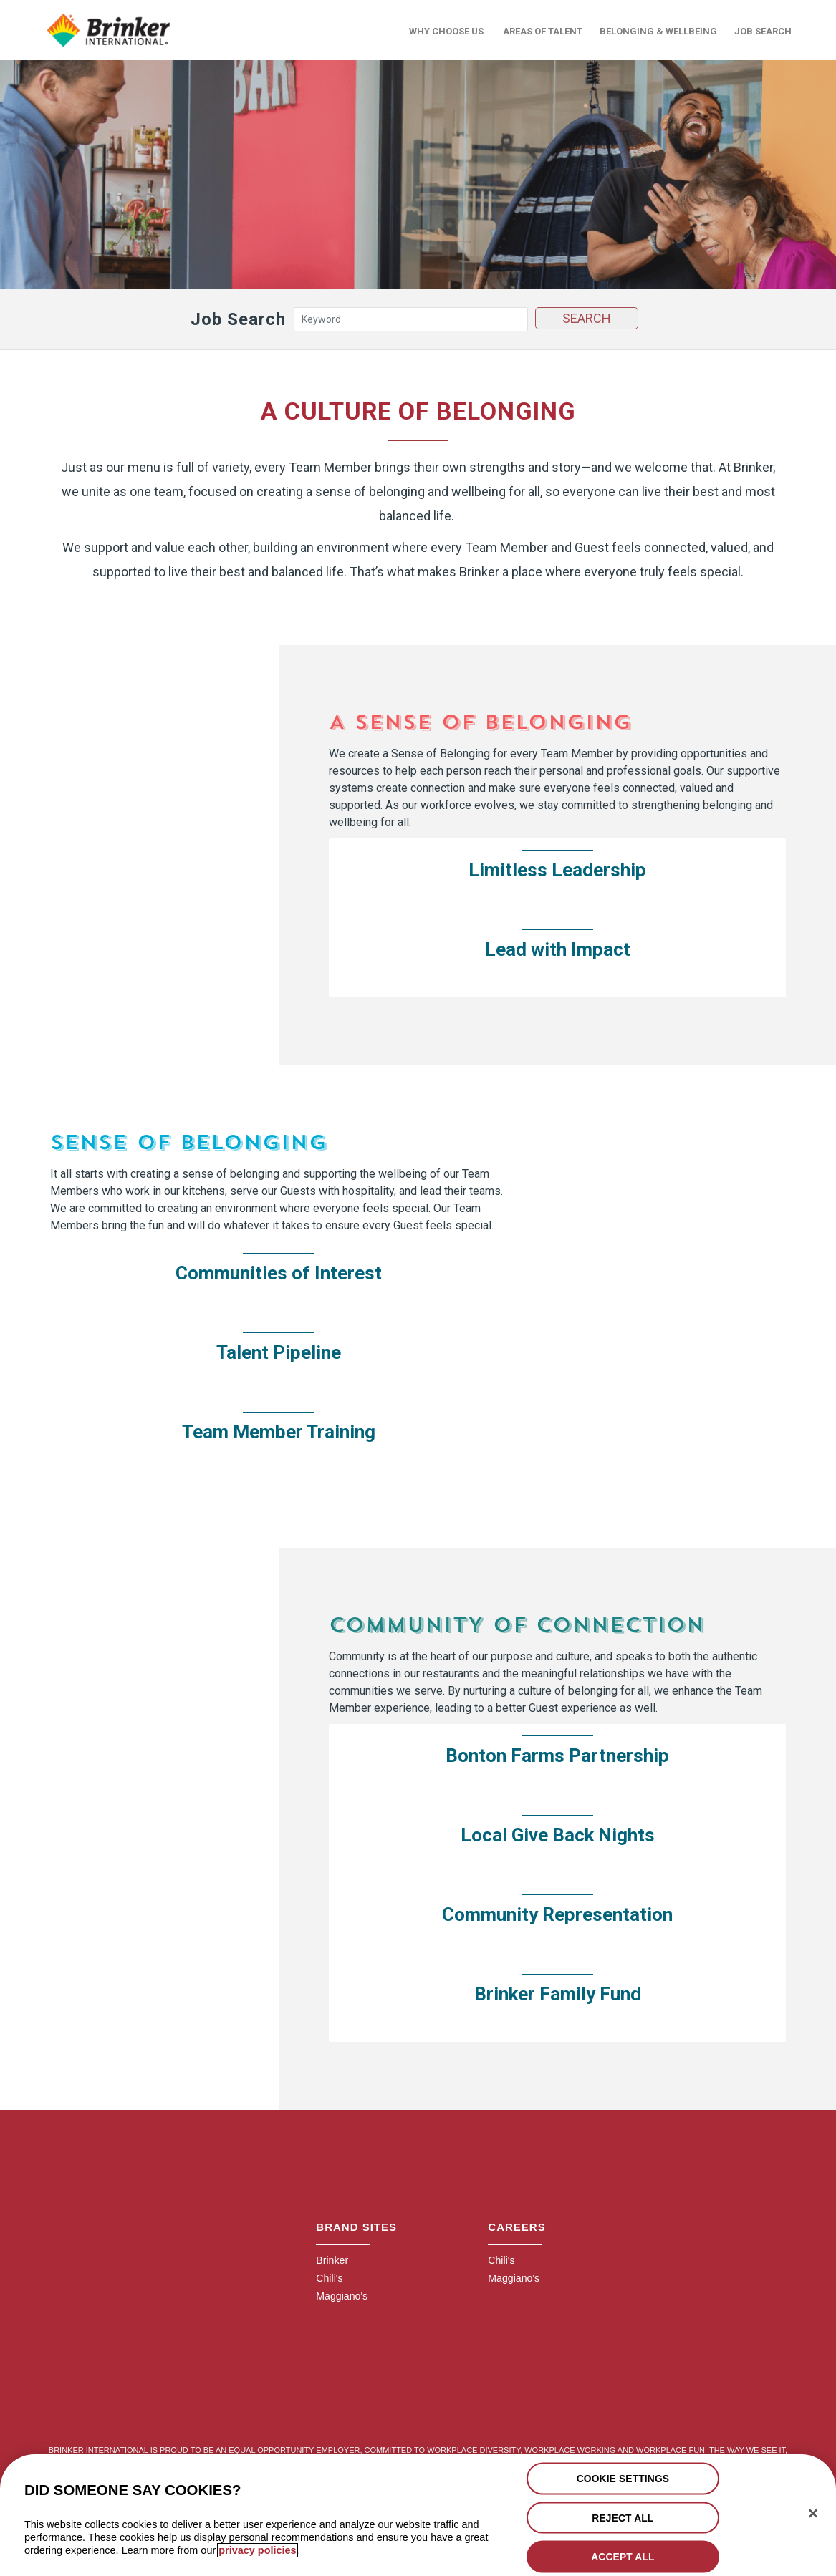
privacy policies (257, 2550)
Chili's (328, 2275)
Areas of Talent (542, 30)
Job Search (763, 30)
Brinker (330, 2258)
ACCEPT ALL (622, 2556)
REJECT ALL (622, 2517)
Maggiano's (339, 2292)
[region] (418, 2515)
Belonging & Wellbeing (658, 30)
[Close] (813, 2513)
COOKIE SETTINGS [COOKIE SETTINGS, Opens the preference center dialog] (623, 2478)
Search (585, 314)
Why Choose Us (446, 30)
